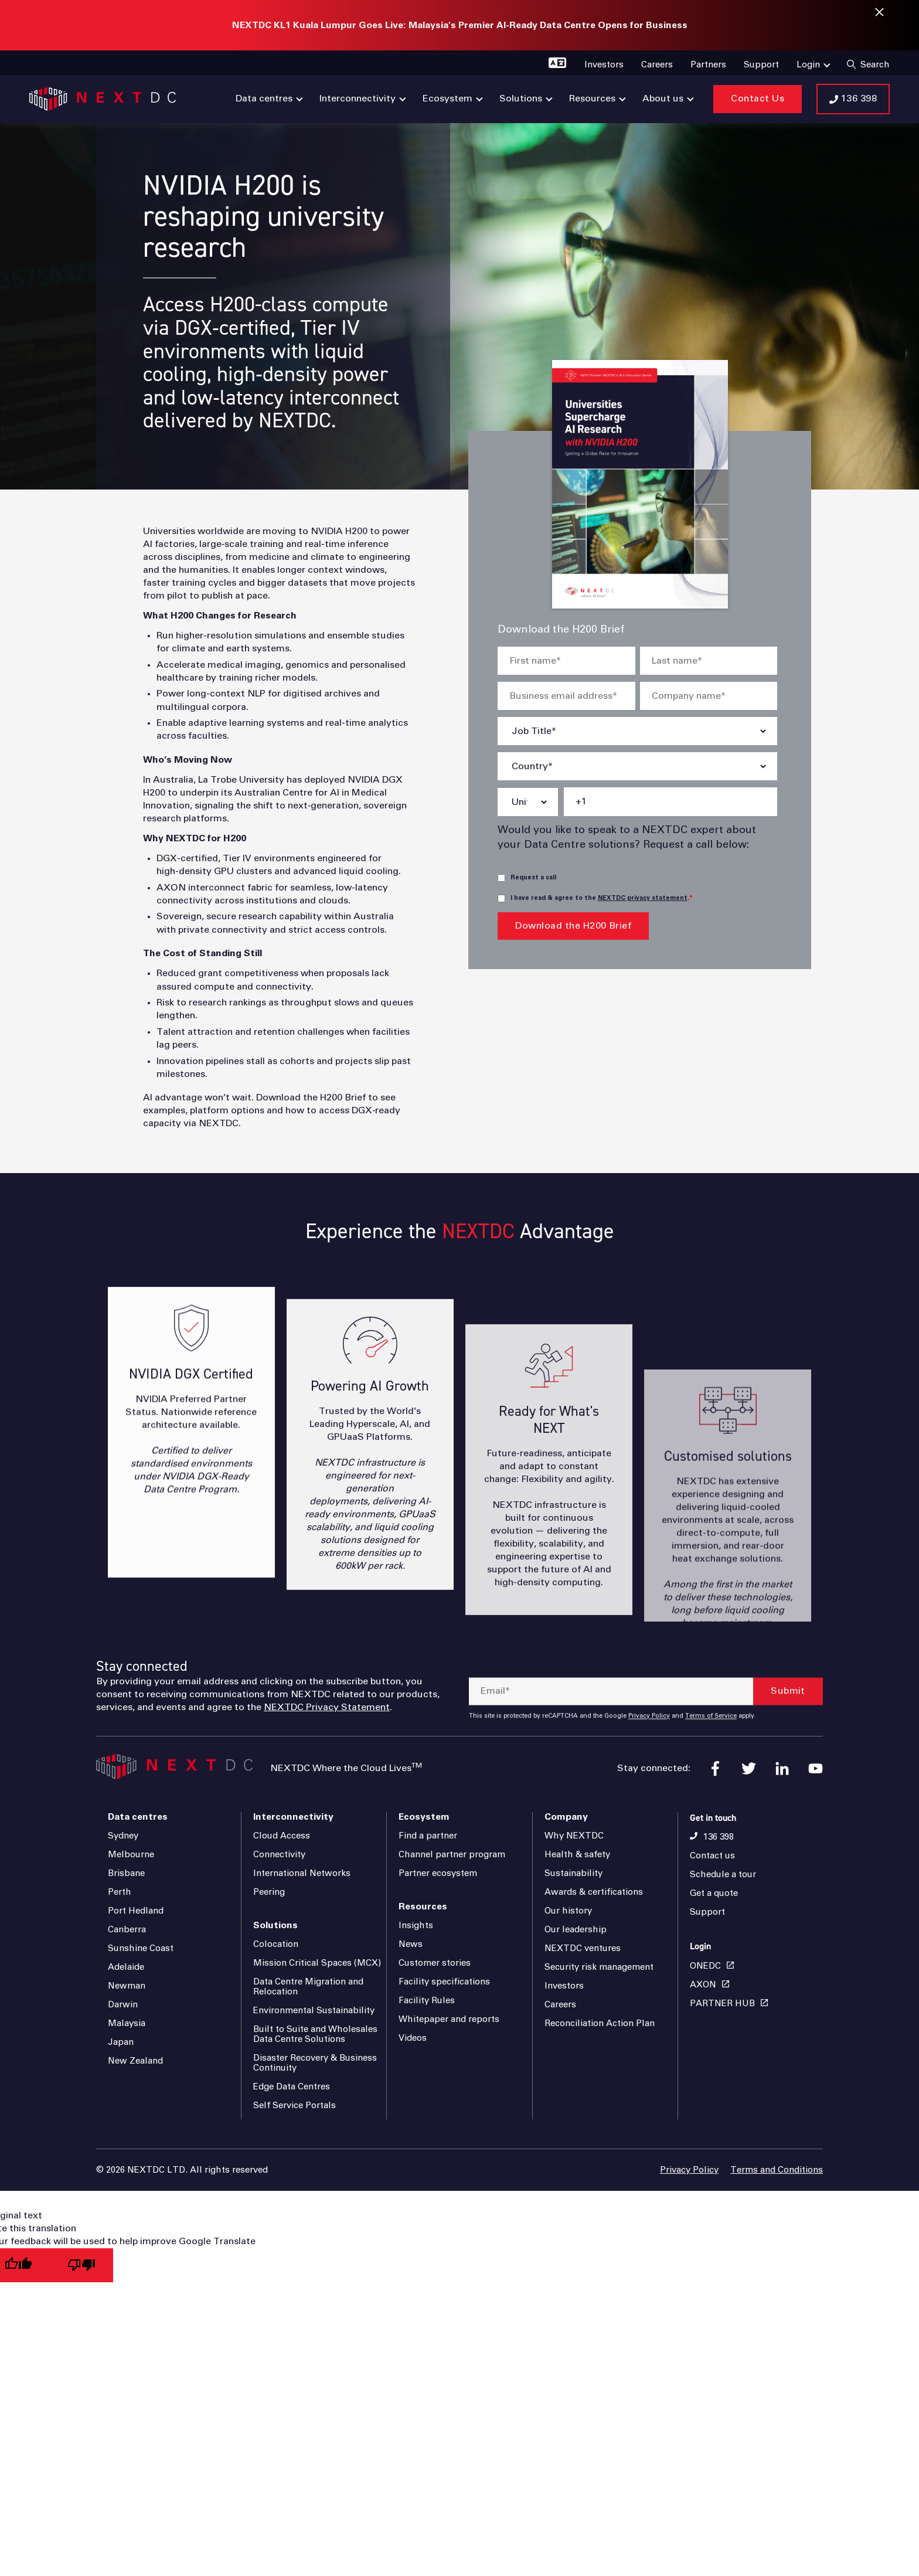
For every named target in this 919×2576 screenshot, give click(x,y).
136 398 (718, 1837)
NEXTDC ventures (582, 1948)
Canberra (127, 1929)
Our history (568, 1910)
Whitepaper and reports (449, 2019)
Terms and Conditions (776, 2170)
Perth (119, 1892)
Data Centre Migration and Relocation (308, 1986)
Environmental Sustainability (314, 2010)
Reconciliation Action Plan (599, 2023)
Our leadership (575, 1929)
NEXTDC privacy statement (642, 898)
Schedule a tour (723, 1874)
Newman (126, 1986)
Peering (269, 1892)
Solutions (275, 1925)
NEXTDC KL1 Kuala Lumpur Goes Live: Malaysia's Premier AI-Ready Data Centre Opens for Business (459, 25)
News (411, 1944)
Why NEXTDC (574, 1835)
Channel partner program (452, 1854)
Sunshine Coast (140, 1948)
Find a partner (428, 1835)
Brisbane (126, 1873)
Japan (121, 2042)
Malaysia (126, 2023)
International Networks (301, 1873)
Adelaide (126, 1967)
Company (566, 1816)
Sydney (123, 1835)
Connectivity (279, 1854)
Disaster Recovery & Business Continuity (315, 2063)
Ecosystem (424, 1816)
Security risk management (598, 1967)
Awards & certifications (593, 1892)
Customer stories (435, 1963)
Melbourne (131, 1854)
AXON (703, 1984)
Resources (423, 1906)
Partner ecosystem (438, 1873)
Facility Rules (427, 2000)
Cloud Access (281, 1835)
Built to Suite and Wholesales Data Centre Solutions (315, 2034)
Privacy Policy (689, 2170)
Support (707, 1912)
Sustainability (573, 1873)
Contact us (712, 1855)
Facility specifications (444, 1981)
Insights (416, 1925)
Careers (560, 2004)
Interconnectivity (293, 1816)
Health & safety (577, 1854)
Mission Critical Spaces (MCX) (317, 1963)
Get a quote (714, 1893)
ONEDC (705, 1966)
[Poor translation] (81, 2265)
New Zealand (135, 2061)
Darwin (123, 2004)
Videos (413, 2038)
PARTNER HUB (722, 2003)
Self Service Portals (294, 2105)
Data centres (138, 1816)
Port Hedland (136, 1910)
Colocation (275, 1944)
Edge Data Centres (291, 2086)
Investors (564, 1986)
